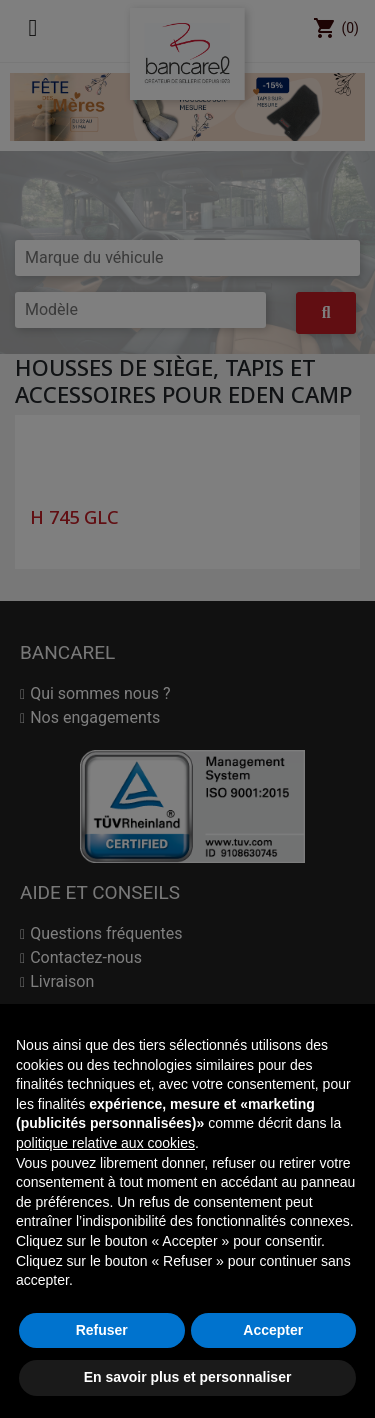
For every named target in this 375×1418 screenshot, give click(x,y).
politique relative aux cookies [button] (105, 1143)
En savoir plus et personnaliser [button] (188, 1377)
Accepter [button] (273, 1330)
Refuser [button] (102, 1330)
